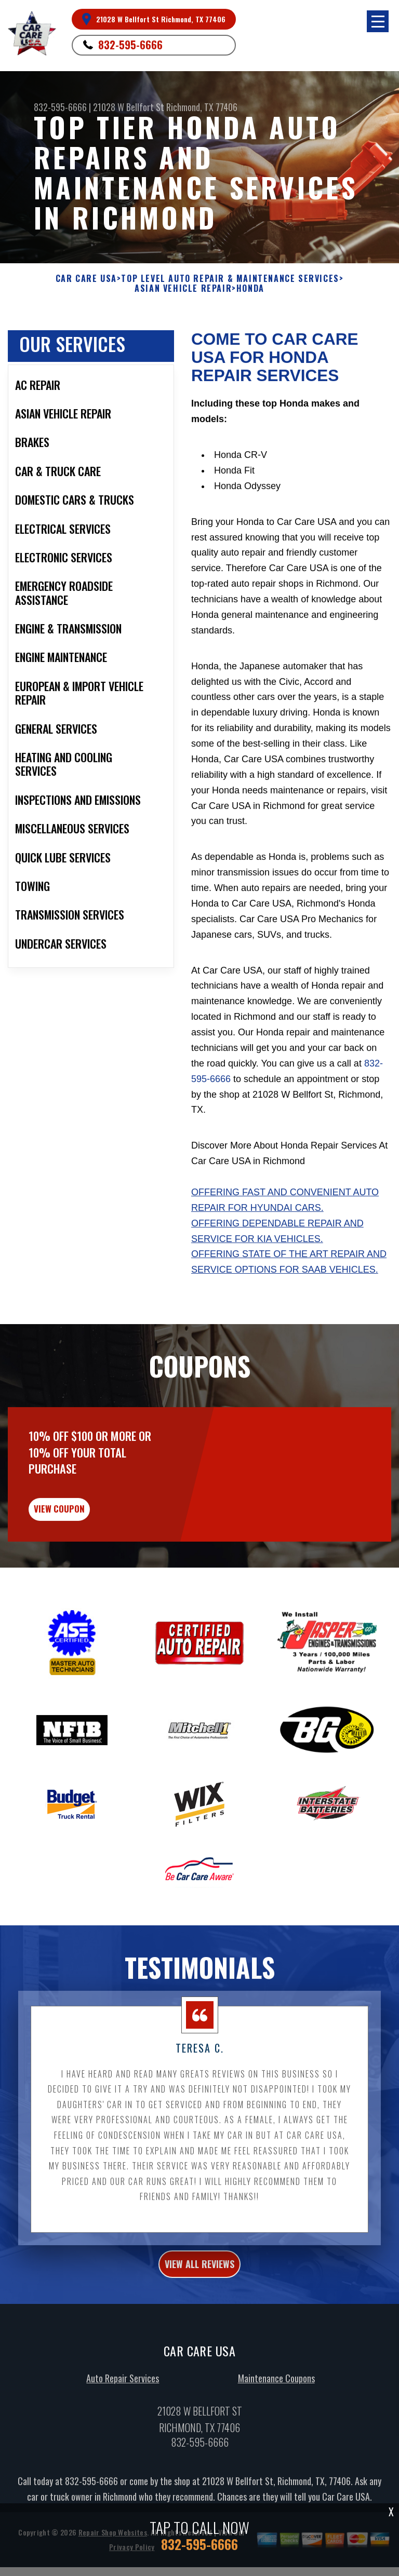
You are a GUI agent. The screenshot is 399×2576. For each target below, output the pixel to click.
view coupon (85, 1561)
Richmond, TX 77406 (201, 107)
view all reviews (199, 2321)
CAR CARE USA (86, 279)
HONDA (250, 288)
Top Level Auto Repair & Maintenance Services (230, 279)
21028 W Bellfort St (128, 107)
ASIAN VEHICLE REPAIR (183, 288)
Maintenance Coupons (276, 2435)
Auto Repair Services (122, 2435)
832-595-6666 (130, 44)
